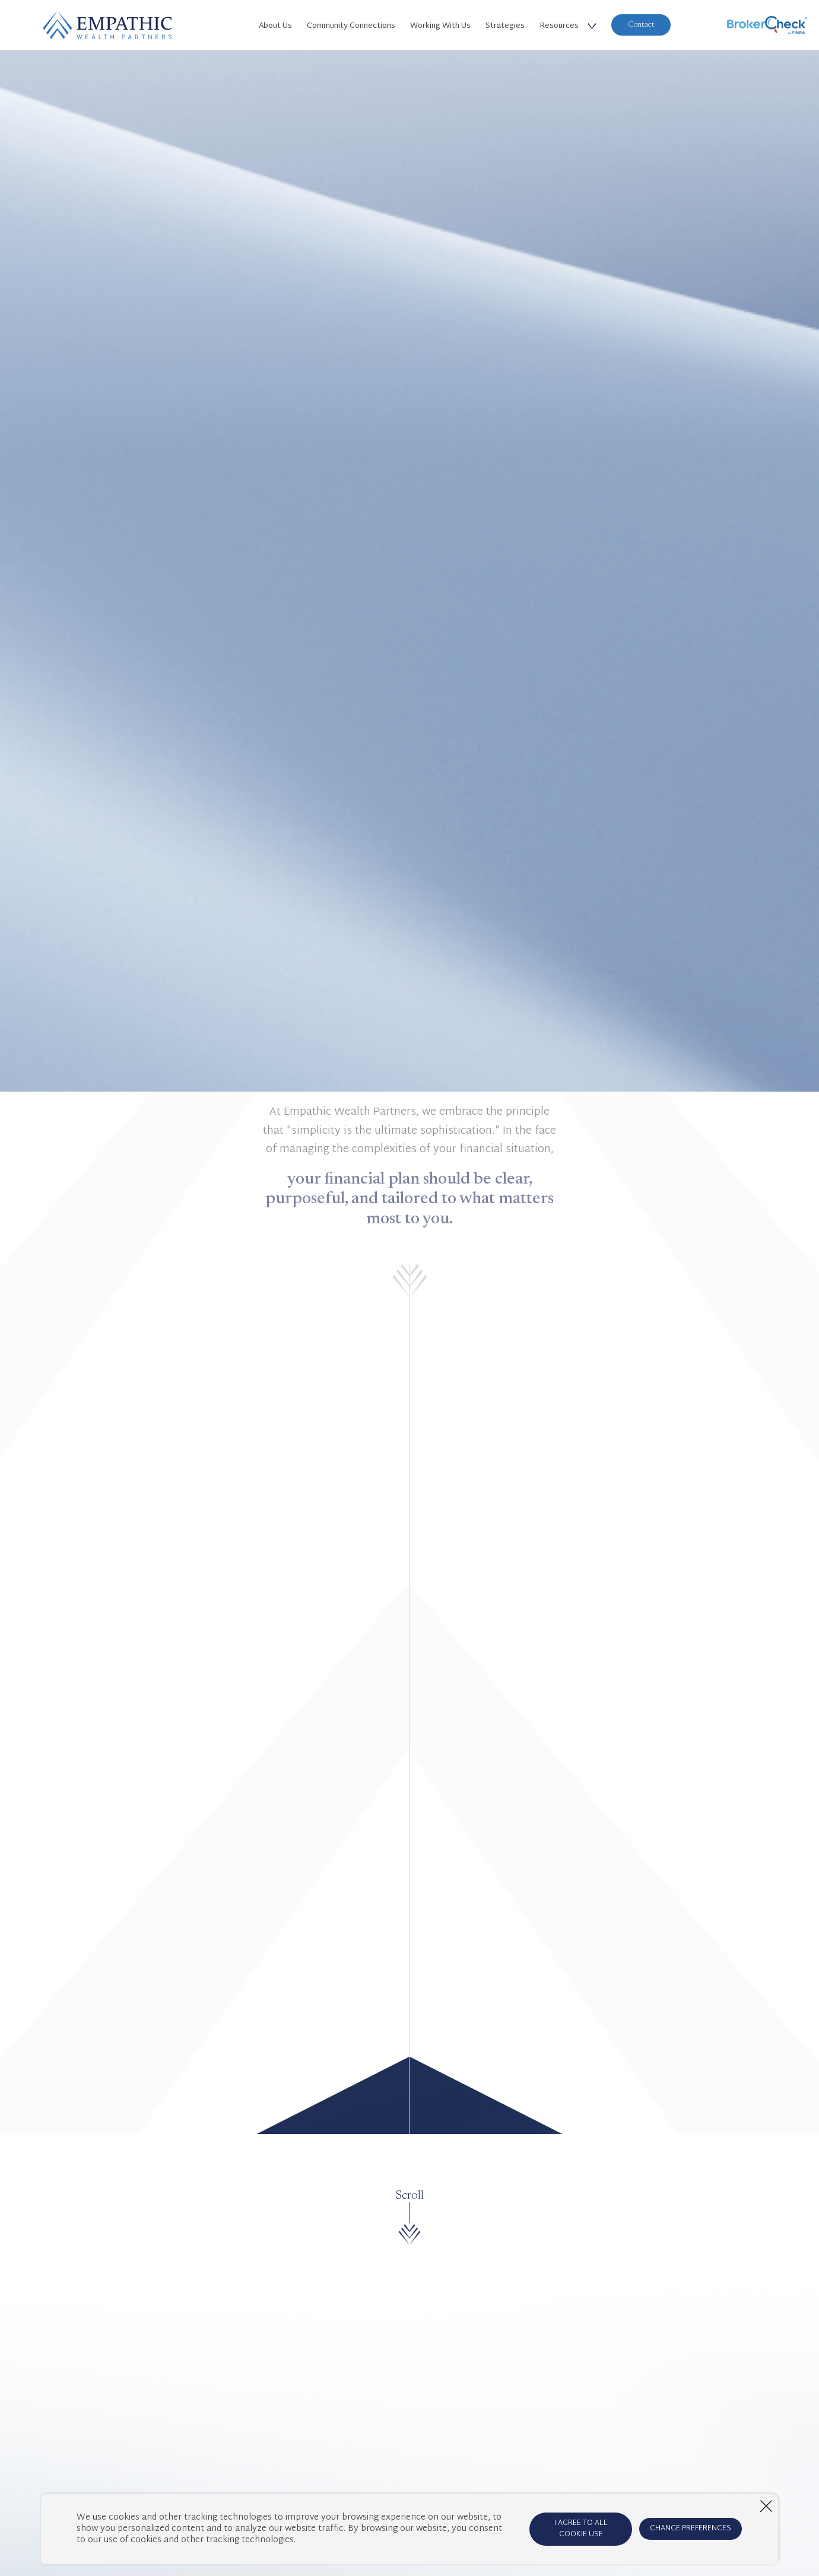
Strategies (505, 26)
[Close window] (766, 2506)
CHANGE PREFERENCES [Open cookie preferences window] (690, 2528)
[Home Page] (107, 25)
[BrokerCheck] (766, 25)
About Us (275, 26)
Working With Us (440, 26)
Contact (641, 24)
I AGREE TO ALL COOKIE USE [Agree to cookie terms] (581, 2529)
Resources (559, 26)
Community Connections (351, 26)
